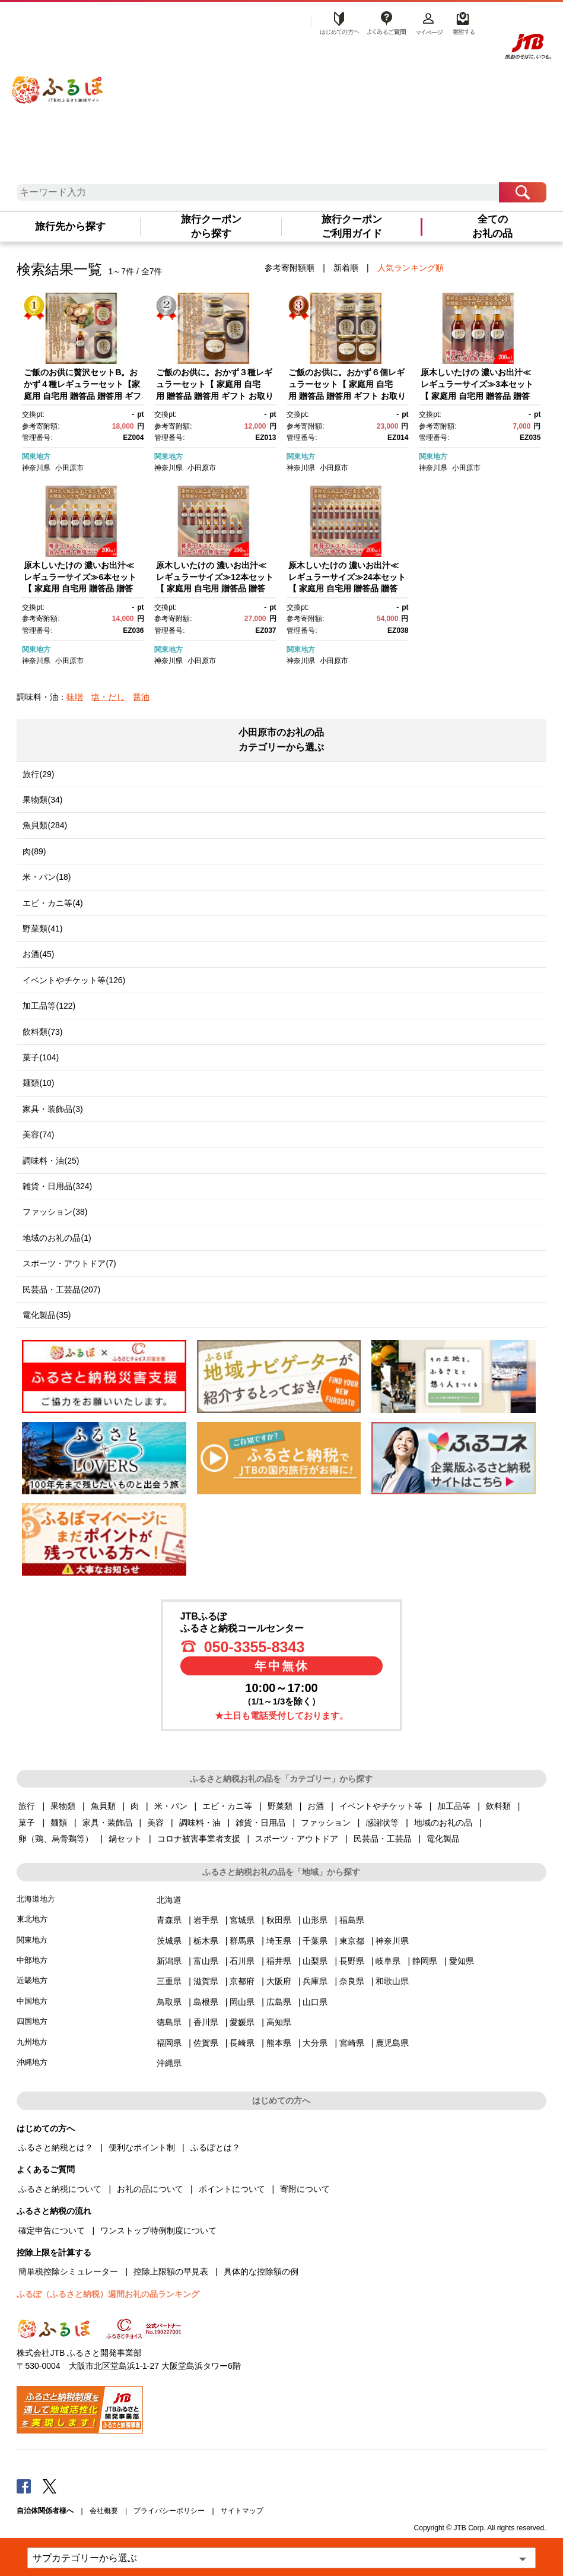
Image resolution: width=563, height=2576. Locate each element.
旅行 (26, 1806)
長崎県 (242, 2043)
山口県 (315, 2002)
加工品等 (453, 1806)
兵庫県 (315, 1981)
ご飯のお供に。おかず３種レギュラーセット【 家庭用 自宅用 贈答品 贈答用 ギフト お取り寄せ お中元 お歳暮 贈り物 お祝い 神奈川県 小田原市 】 (214, 395)
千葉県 (315, 1941)
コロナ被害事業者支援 (198, 1838)
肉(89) (34, 851)
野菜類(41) (42, 928)
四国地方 (32, 2021)
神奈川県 (36, 468)
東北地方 (32, 1919)
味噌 (74, 697)
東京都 (351, 1941)
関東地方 (36, 456)
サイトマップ (242, 2511)
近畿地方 (32, 1980)
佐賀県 (205, 2043)
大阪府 (278, 1981)
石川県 (242, 1961)
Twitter (50, 2485)
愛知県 (461, 1961)
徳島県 (169, 2022)
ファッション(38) (55, 1211)
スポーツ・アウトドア (296, 1838)
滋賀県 (205, 1981)
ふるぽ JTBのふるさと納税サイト (57, 81)
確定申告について (51, 2230)
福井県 (278, 1961)
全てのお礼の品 (492, 226)
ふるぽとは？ (215, 2147)
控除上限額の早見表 (170, 2271)
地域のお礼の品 (443, 1822)
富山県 (205, 1961)
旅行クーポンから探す (211, 226)
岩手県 (205, 1920)
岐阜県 (388, 1961)
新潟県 (169, 1961)
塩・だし (108, 697)
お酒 (315, 1806)
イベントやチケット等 (380, 1806)
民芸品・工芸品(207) (61, 1289)
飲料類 (498, 1806)
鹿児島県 (392, 2043)
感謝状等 (382, 1822)
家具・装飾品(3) (52, 1109)
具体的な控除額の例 (261, 2271)
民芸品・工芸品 (383, 1838)
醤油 (141, 697)
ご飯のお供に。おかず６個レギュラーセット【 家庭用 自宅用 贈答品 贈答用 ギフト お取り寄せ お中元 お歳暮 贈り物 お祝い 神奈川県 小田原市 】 (347, 395)
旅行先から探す (70, 226)
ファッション (326, 1822)
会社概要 (104, 2511)
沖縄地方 (32, 2062)
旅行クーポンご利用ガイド (352, 226)
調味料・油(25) (51, 1160)
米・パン (170, 1806)
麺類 (58, 1822)
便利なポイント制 (142, 2147)
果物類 (62, 1806)
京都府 (242, 1981)
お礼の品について (150, 2189)
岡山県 (242, 2002)
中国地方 (32, 2001)
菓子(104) (41, 1057)
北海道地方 (36, 1898)
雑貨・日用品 (260, 1822)
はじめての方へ (336, 22)
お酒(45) (38, 954)
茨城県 (169, 1941)
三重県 (169, 1981)
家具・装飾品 (107, 1822)
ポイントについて (232, 2189)
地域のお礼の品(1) (57, 1238)
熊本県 (278, 2043)
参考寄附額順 (289, 268)
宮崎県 (351, 2043)
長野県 (351, 1961)
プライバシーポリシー (169, 2511)
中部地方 (32, 1960)
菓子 (26, 1822)
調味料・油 (200, 1822)
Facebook (24, 2485)
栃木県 (205, 1941)
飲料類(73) (42, 1032)
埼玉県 (278, 1941)
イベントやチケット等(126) (74, 980)
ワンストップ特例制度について (158, 2230)
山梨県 (315, 1961)
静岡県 (424, 1961)
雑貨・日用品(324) (57, 1186)
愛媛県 (242, 2022)
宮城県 (242, 1920)
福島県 (351, 1920)
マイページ (429, 22)
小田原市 (69, 468)
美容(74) (38, 1134)
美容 (155, 1822)
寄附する (462, 22)
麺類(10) (38, 1083)
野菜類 (280, 1806)
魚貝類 (103, 1806)
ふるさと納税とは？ (55, 2147)
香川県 (205, 2022)
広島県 (278, 2002)
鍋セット (125, 1838)
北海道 (169, 1900)
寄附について (305, 2189)
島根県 (205, 2002)
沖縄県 (169, 2063)
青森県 (169, 1920)
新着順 (345, 268)
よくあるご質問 (386, 22)
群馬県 (242, 1941)
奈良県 (351, 1981)
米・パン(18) (47, 877)
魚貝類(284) (45, 825)
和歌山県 (392, 1981)
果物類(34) (42, 799)
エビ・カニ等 (227, 1806)
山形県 (315, 1920)
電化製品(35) (47, 1315)
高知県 (278, 2022)
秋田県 (278, 1920)
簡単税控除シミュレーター (68, 2271)
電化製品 (443, 1838)
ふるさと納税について (59, 2189)
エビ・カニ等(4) (52, 903)
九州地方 (32, 2042)
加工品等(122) (49, 1005)
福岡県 (169, 2043)
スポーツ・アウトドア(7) (69, 1263)
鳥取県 (169, 2002)
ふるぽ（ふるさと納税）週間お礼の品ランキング (108, 2294)
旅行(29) (38, 774)
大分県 (315, 2043)
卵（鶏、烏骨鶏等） (55, 1838)
